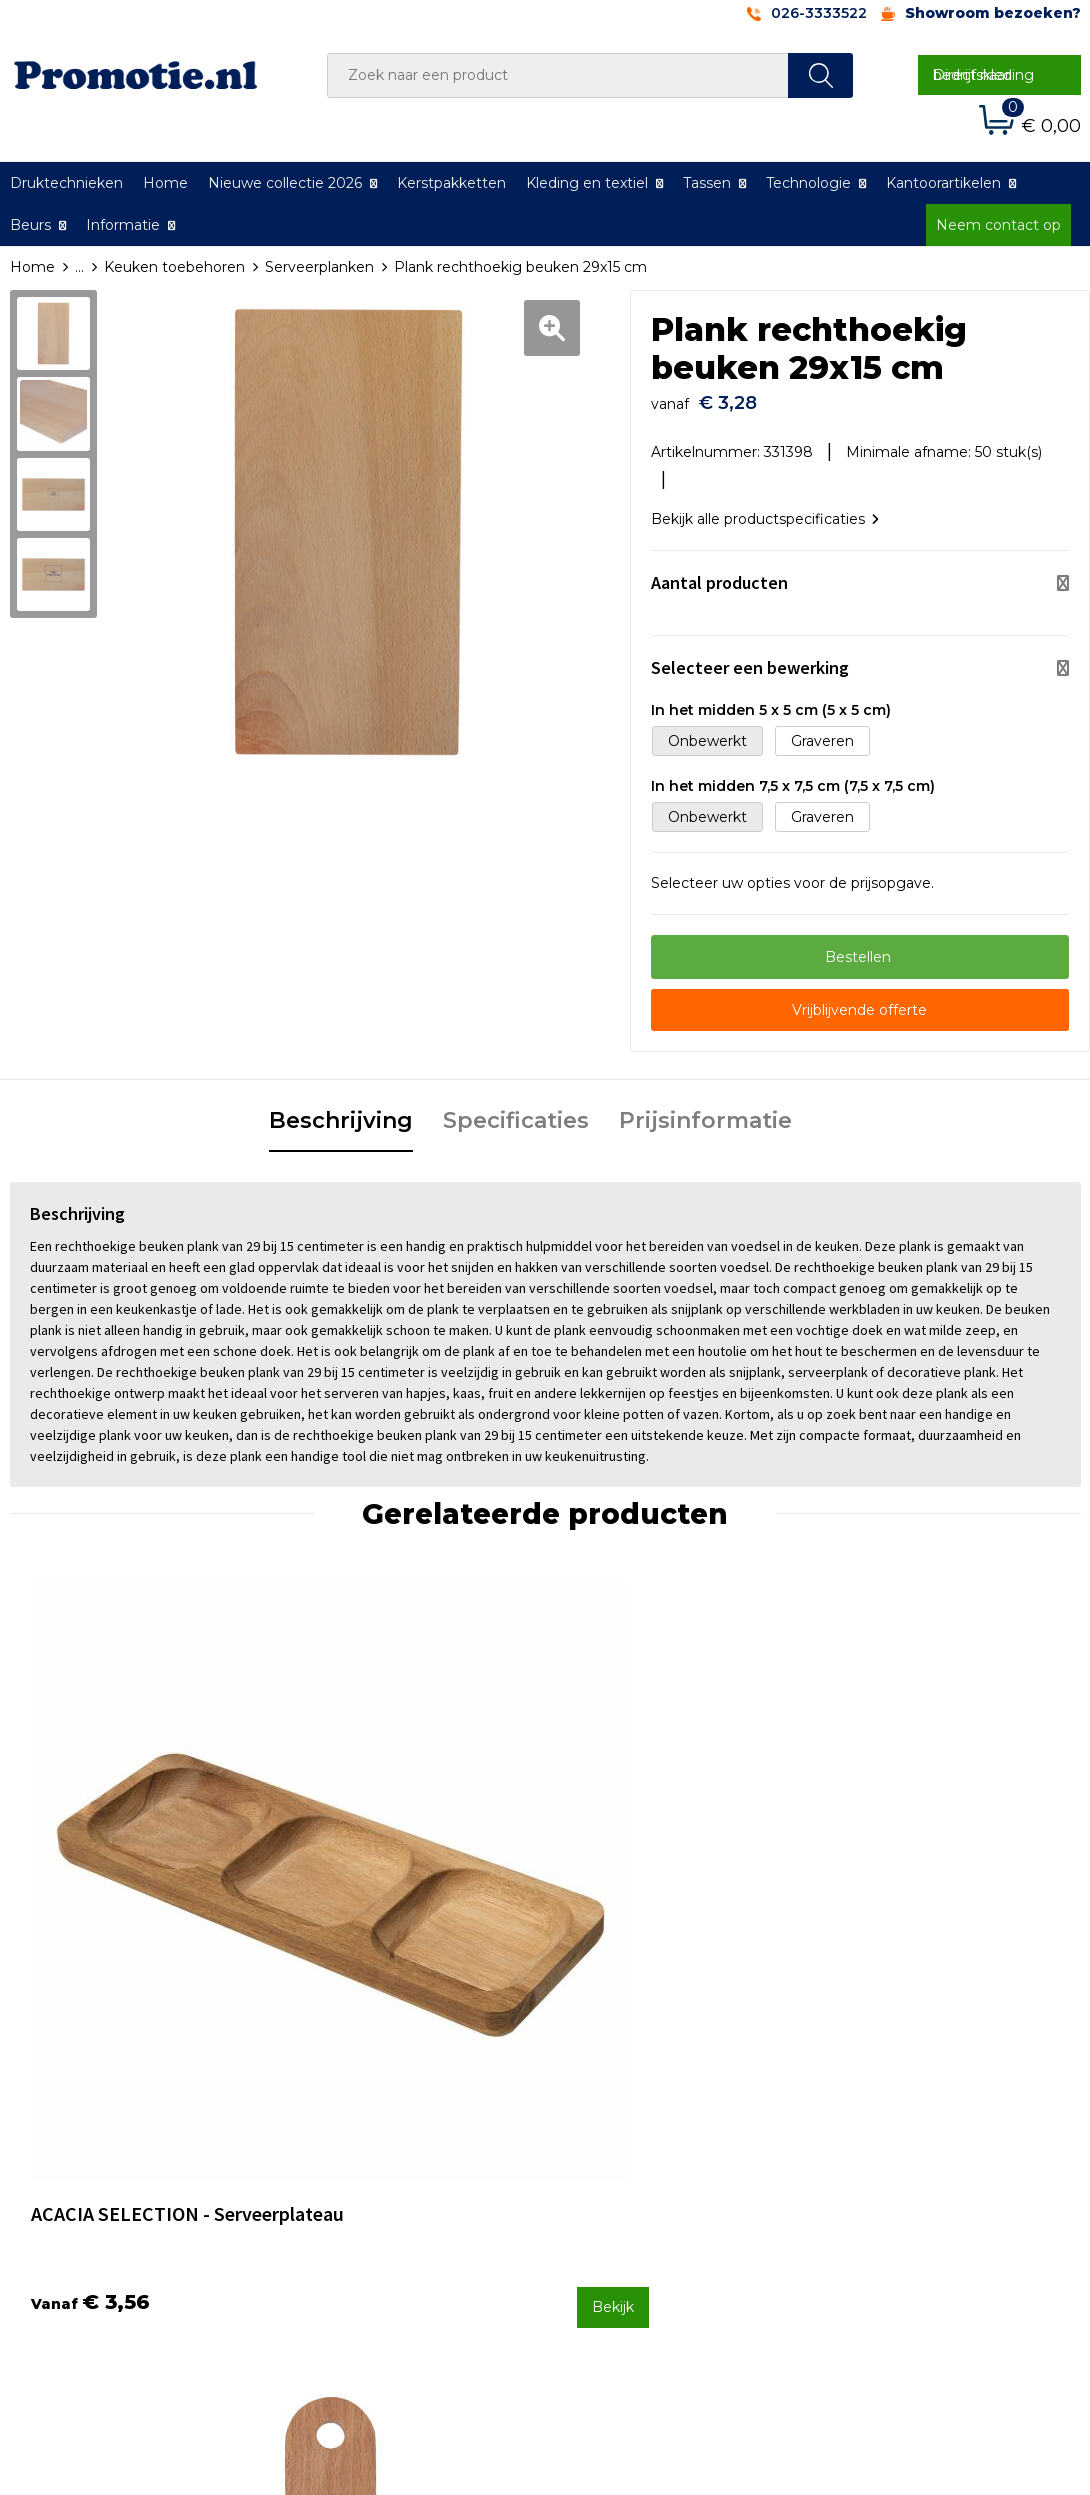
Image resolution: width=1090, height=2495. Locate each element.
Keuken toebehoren (174, 267)
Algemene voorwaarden (919, 2101)
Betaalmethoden (630, 2127)
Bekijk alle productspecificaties (765, 509)
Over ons (336, 2101)
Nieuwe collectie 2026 (285, 183)
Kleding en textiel (587, 183)
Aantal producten (719, 572)
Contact (598, 2101)
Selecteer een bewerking (750, 657)
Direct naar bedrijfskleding (983, 75)
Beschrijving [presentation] (341, 1110)
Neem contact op (998, 225)
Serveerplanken (319, 267)
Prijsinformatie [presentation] (705, 1110)
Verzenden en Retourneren (666, 2154)
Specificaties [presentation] (516, 1110)
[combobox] (558, 75)
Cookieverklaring (893, 2127)
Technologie (808, 183)
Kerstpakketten (451, 183)
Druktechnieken (361, 2154)
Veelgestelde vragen (377, 2127)
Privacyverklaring (894, 2154)
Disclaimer (871, 2180)
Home (165, 183)
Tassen (707, 183)
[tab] (341, 1112)
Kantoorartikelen (943, 183)
